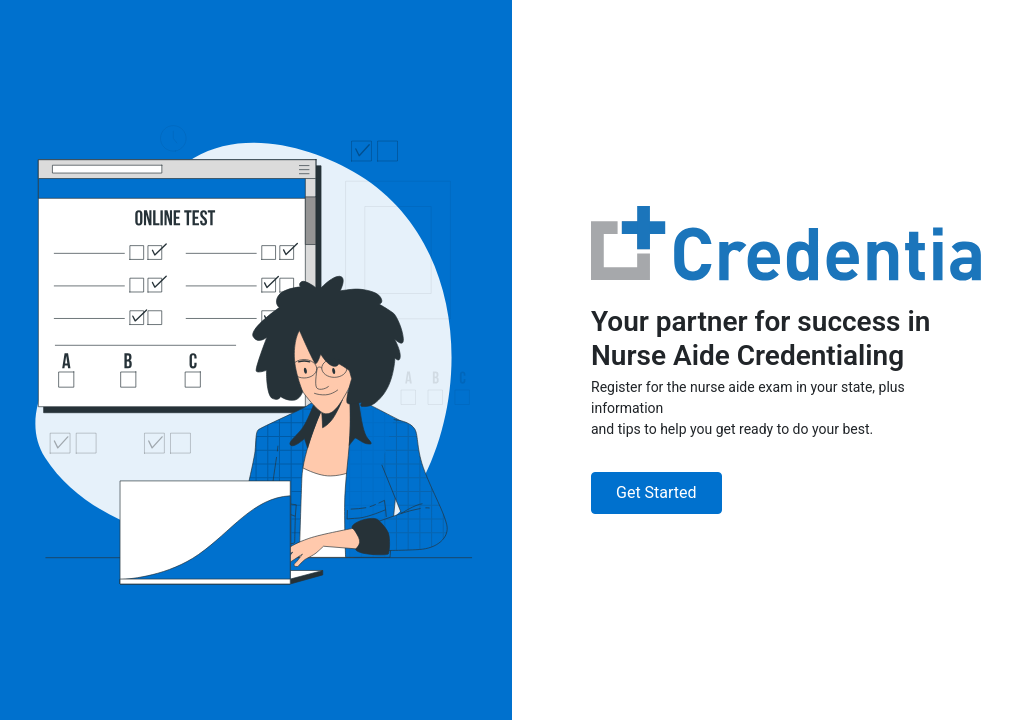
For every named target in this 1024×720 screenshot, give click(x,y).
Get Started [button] (656, 492)
